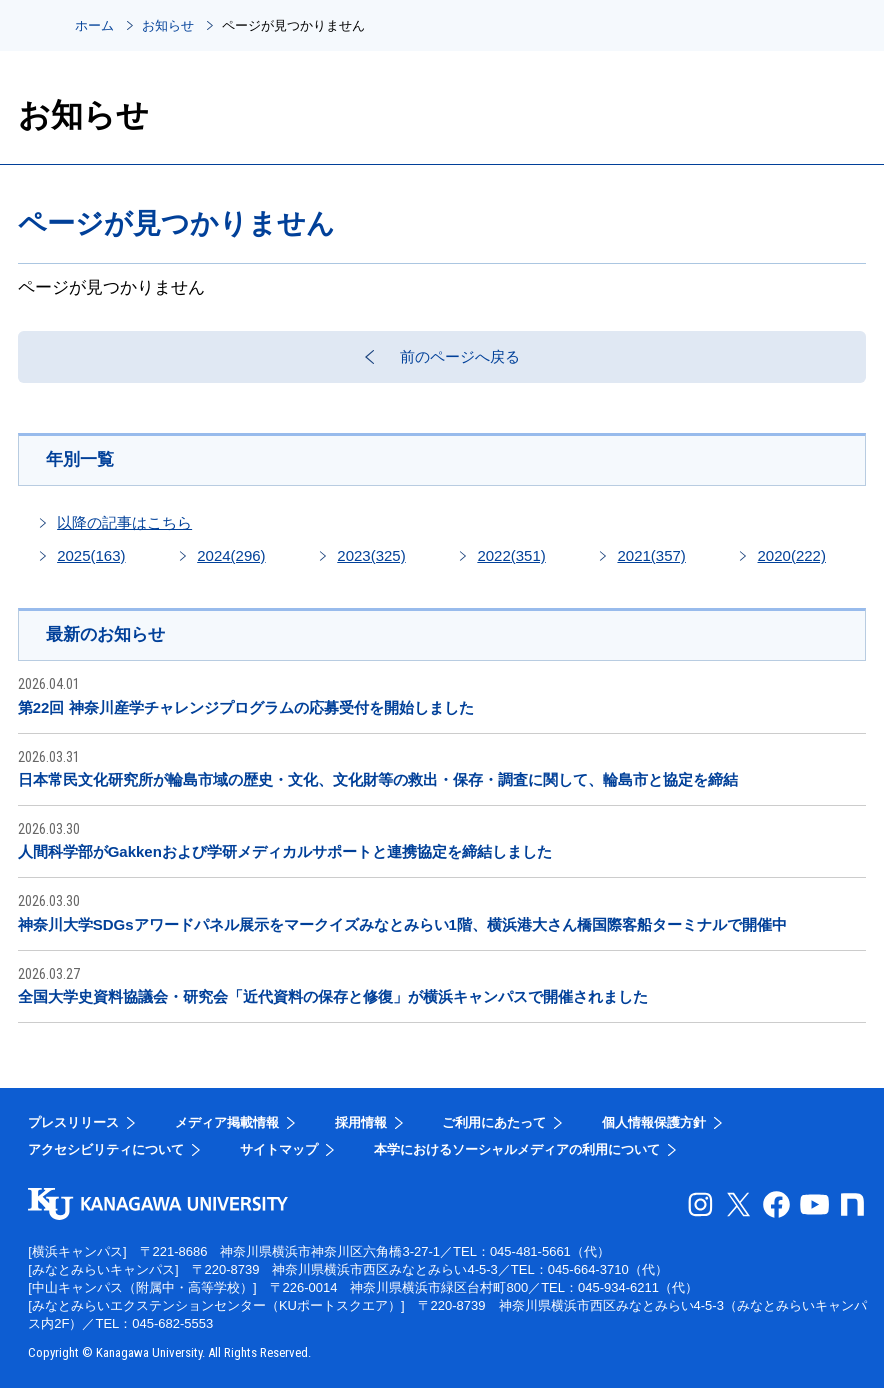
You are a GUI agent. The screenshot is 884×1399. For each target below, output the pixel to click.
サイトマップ (279, 1160)
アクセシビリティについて (106, 1160)
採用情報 (361, 1133)
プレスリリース (73, 1133)
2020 (792, 565)
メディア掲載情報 (227, 1133)
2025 (91, 565)
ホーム (94, 25)
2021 (651, 565)
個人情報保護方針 (654, 1133)
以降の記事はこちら (124, 532)
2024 (231, 565)
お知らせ (168, 25)
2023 (371, 565)
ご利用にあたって (494, 1133)
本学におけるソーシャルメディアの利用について (517, 1160)
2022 (511, 565)
